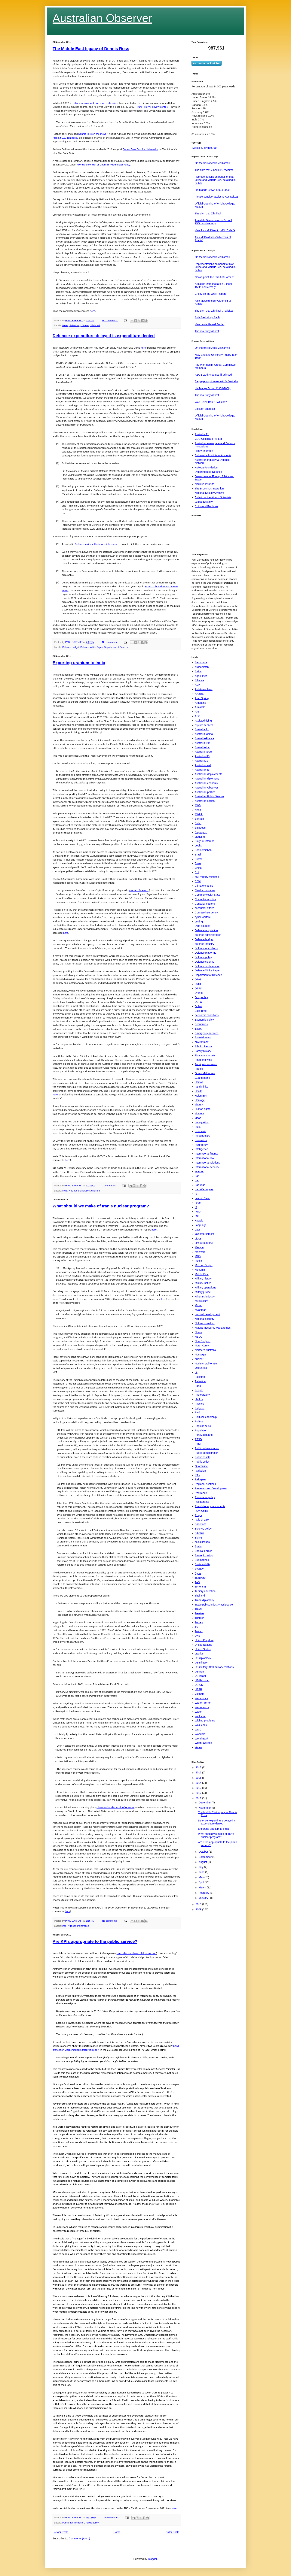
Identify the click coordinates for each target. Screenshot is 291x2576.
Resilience (201, 1492)
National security (204, 1318)
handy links (201, 1086)
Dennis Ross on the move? (93, 133)
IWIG (198, 1211)
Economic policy (204, 1019)
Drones (199, 992)
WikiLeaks (201, 1725)
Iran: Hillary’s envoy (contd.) (152, 106)
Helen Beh (201, 1095)
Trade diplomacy (204, 1600)
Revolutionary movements (210, 1506)
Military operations (205, 1287)
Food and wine (203, 1059)
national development (207, 1314)
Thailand (200, 1595)
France (199, 1068)
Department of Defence (116, 647)
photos (199, 1399)
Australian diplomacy (207, 778)
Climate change (204, 885)
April (202, 1882)
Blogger (152, 2558)
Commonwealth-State (207, 894)
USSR (198, 1689)
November (205, 1807)
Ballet (198, 823)
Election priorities (205, 408)
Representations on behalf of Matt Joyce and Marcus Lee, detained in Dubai (215, 180)
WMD (198, 1729)
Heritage (200, 1100)
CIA (197, 872)
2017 (199, 1767)
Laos (198, 1229)
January (204, 1897)
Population (201, 1430)
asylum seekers (204, 725)
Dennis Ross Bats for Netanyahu (140, 149)
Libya (198, 1238)
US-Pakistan (202, 1680)
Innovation (201, 1140)
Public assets (202, 1457)
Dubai (198, 1006)
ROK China (201, 1510)
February (204, 1892)
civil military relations (207, 876)
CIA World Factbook (206, 506)
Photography (202, 1394)
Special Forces (203, 1550)
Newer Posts (61, 2532)
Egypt (198, 1028)
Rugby (198, 1515)
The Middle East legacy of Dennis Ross (91, 48)
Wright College (203, 1742)
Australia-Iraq (202, 747)
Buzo (198, 863)
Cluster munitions (205, 890)
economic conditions (207, 1015)
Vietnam (199, 1693)
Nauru (198, 1332)
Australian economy (206, 783)
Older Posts (172, 2532)
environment (202, 1041)
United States (203, 1649)
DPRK (198, 988)
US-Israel (95, 325)
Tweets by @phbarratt (204, 147)
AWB (198, 805)
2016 (199, 1772)
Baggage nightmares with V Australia (216, 381)
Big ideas (200, 827)
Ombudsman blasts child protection (136, 1953)
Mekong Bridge (204, 1265)
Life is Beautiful (204, 1242)
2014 (199, 1782)
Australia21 (201, 760)
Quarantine (201, 1466)
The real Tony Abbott (207, 331)
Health (198, 1091)
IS (196, 1193)
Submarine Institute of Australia (213, 455)
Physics (199, 1403)
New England (202, 1341)
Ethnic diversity (204, 1046)
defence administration (208, 934)
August (203, 1861)
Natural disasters (205, 1323)
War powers (202, 1707)
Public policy (92, 2522)
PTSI (198, 1443)
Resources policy (205, 1497)
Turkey (199, 1622)
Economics (201, 1024)
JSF (197, 1216)
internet (199, 1171)
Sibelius (199, 1533)
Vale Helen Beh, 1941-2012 (211, 402)
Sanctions (200, 1524)
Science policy (203, 1528)
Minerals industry (205, 1296)
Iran (64, 1926)
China (198, 867)
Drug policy (201, 997)
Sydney (199, 1568)
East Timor (201, 1010)
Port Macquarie (204, 1434)
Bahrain (199, 818)
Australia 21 (202, 434)
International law (204, 1158)
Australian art (202, 769)
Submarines (202, 1559)
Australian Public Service (209, 796)
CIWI (198, 881)
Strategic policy (204, 1555)
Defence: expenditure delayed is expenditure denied (104, 335)
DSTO (198, 1001)
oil (196, 1372)
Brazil (198, 854)
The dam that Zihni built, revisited (214, 169)
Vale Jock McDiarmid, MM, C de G (215, 230)
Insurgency (201, 1144)
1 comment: (109, 1185)
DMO (198, 983)
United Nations (203, 1644)
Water (198, 1711)
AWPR (199, 814)
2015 (199, 1777)
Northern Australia (205, 1350)
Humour (199, 1113)
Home (116, 2532)
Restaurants (202, 1501)
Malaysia (200, 1251)
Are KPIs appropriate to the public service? (95, 1941)
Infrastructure (202, 1135)
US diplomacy (203, 1658)
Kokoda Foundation (206, 467)
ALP (197, 684)
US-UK (199, 1684)
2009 (199, 1909)
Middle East (202, 1274)
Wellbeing (200, 1716)
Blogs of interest (204, 841)
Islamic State (202, 1198)
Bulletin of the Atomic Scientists (213, 497)
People (199, 1390)
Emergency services (207, 1033)
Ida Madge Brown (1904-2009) (213, 189)
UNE (198, 1635)
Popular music (203, 1425)
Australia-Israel (203, 751)
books (198, 845)
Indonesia (200, 1131)
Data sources (202, 925)
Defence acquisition (206, 930)
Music (198, 1305)
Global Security (204, 501)
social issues (202, 1541)
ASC (197, 716)
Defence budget (70, 647)
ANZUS (199, 693)
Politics (199, 1421)
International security (207, 1167)
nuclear (199, 1359)
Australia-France (204, 738)
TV (196, 1626)
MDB (198, 1256)
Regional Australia (205, 1483)
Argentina (200, 702)
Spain (198, 1546)
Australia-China (204, 733)
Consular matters (205, 903)
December (205, 1802)
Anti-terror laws (204, 689)
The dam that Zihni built (208, 213)
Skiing (198, 1537)
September (205, 1856)
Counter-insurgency (206, 912)
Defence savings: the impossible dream (96, 544)
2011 (199, 1798)
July (201, 1867)
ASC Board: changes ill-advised (213, 374)
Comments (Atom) (79, 2538)
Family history (203, 1050)
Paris (198, 1385)
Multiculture (201, 1300)
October (204, 1851)
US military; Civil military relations (214, 1667)
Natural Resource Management (213, 1327)
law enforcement (204, 1233)
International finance (207, 1153)
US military (201, 1662)
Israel (65, 325)
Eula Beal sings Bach (207, 317)
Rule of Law (202, 1519)
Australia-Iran (202, 742)
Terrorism (200, 1586)
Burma (199, 859)
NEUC (198, 1336)
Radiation (200, 1470)
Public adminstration (207, 1452)
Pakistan (200, 1376)
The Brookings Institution (209, 488)
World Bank (201, 1738)
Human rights (202, 1108)
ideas (198, 1117)
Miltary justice (203, 1292)
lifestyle (199, 1247)
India (64, 1190)
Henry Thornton (204, 450)
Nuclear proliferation (79, 1190)
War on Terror (203, 1702)
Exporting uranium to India (79, 662)
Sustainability (202, 1564)
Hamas (199, 1082)
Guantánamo (202, 1077)
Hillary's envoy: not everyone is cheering (95, 103)
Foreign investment (206, 1064)
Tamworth (200, 1577)
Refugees (200, 1479)
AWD (198, 809)
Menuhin (200, 1269)
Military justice (203, 1283)
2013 (199, 1787)
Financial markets (205, 1055)
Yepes (198, 1747)
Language (201, 1225)
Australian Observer (102, 18)
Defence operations (206, 948)
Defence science (204, 961)
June (202, 1872)
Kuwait (199, 1220)
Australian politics (205, 792)
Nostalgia (200, 1354)
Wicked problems (205, 1720)
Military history (203, 1278)
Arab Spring (202, 698)
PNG (198, 1412)
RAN (198, 1475)
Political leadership (206, 1416)
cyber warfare (203, 917)
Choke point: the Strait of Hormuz (115, 1807)
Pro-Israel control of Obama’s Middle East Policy (103, 164)
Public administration (73, 2522)
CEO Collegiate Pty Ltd (208, 438)
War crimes (201, 1698)
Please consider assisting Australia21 (216, 196)
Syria (198, 1573)
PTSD (198, 1439)
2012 (199, 1792)
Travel (198, 1608)
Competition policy (205, 899)
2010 (199, 1904)
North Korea (202, 1345)
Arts (197, 711)
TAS (197, 1582)
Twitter (199, 1631)
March (203, 1887)
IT (196, 1207)
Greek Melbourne (205, 1073)
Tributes (199, 1617)
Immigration (202, 1122)
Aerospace (201, 662)
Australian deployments (208, 774)
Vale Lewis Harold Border (210, 324)
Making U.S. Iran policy (65, 137)
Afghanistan (202, 666)
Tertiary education (205, 1591)
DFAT (198, 979)
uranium (95, 1190)
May (201, 1877)
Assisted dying (203, 720)
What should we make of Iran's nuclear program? (101, 1206)
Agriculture (201, 675)
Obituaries (201, 1367)
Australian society (205, 800)
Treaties (199, 1613)
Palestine (74, 325)
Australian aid (203, 765)
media (198, 1260)
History (199, 1104)
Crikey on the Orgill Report (210, 293)
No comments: (110, 320)
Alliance (199, 680)
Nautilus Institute (204, 484)
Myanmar (200, 1309)
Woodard (200, 1734)
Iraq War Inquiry (204, 1189)
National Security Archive (209, 492)
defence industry (204, 943)
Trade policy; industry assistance (214, 1604)
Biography (201, 832)
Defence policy (203, 957)
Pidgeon (199, 1408)
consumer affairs (204, 908)
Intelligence (201, 1149)
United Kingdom (204, 1640)
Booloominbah (203, 850)
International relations (207, 1162)
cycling (199, 921)
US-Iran (85, 325)
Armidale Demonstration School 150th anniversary (213, 222)
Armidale (200, 707)
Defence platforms (205, 952)
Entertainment (203, 1037)
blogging (200, 836)
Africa (198, 671)
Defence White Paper (91, 647)
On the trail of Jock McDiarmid (212, 163)
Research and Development (211, 1488)
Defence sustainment (207, 966)
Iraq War (200, 1184)
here (92, 311)
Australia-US (202, 756)
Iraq (197, 1180)
